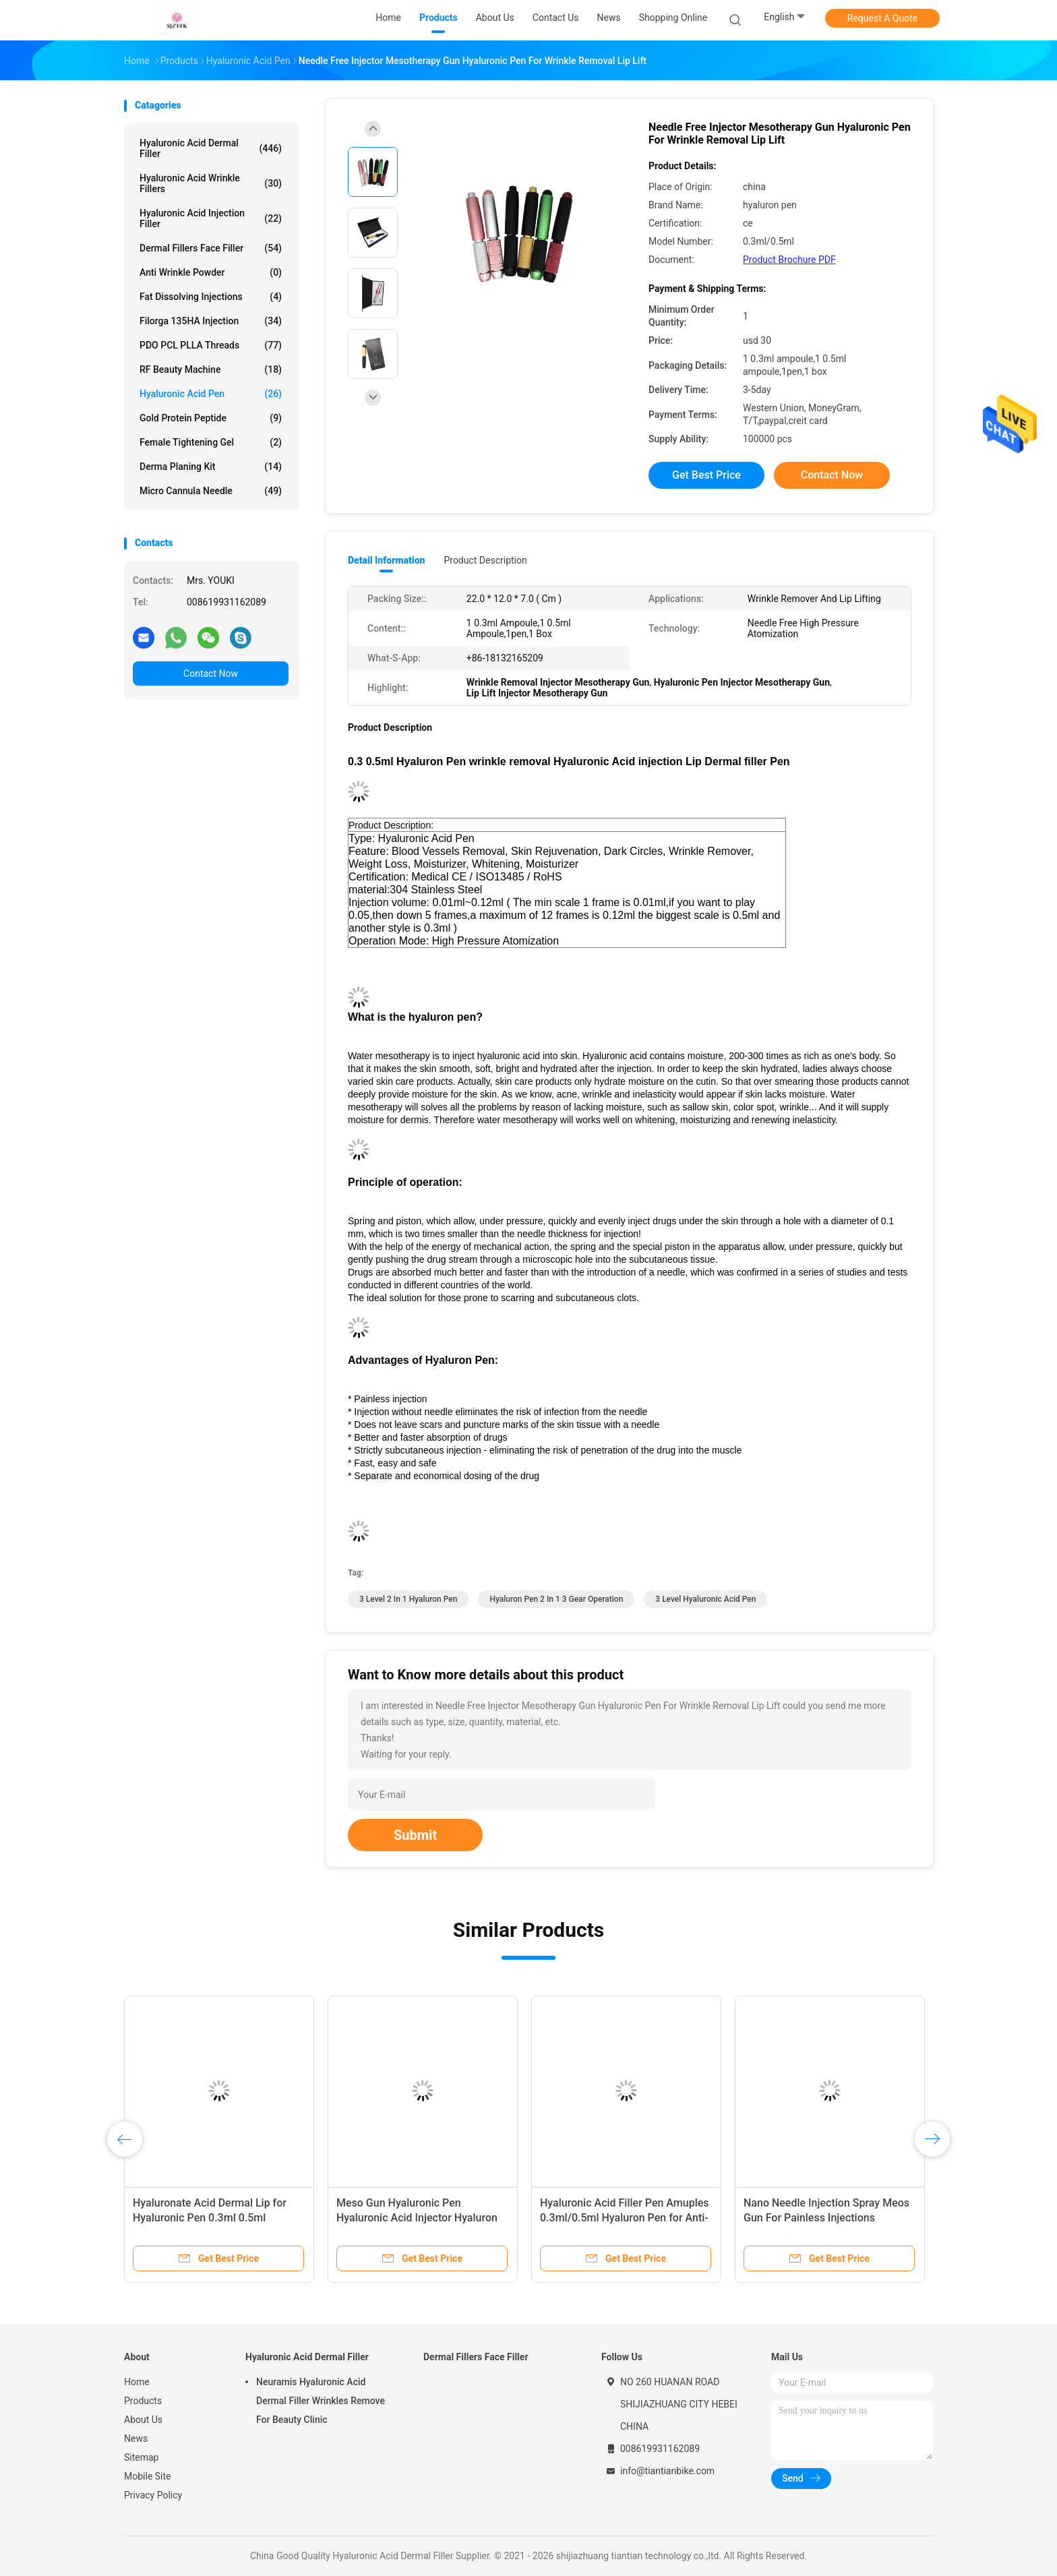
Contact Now (210, 673)
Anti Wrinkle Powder (211, 272)
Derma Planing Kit (211, 466)
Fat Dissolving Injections (211, 296)
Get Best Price (706, 475)
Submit (415, 1835)
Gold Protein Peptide (211, 418)
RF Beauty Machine (211, 369)
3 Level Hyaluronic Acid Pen (705, 1599)
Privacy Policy (153, 2495)
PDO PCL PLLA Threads (211, 345)
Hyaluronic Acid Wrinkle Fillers (211, 183)
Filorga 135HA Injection (211, 321)
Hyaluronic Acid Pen (211, 393)
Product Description (485, 560)
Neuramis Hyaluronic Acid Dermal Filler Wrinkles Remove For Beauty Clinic (320, 2400)
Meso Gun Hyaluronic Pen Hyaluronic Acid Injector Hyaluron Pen (416, 2217)
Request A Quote (882, 18)
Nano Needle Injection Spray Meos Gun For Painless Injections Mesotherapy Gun (826, 2217)
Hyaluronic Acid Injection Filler (211, 218)
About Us (143, 2419)
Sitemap (141, 2457)
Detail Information (386, 560)
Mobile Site (147, 2476)
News (136, 2438)
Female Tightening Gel (211, 442)
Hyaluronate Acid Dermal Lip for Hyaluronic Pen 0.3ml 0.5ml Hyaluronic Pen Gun (209, 2217)
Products (143, 2400)
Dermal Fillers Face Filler (211, 248)
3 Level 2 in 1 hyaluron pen (408, 1599)
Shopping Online (673, 17)
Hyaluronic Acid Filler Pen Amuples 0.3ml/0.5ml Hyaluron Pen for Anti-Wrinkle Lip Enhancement (624, 2217)
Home (137, 2381)
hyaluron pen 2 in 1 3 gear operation (556, 1599)
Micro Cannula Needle (211, 491)
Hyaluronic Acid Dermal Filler (211, 148)
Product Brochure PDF (789, 259)
